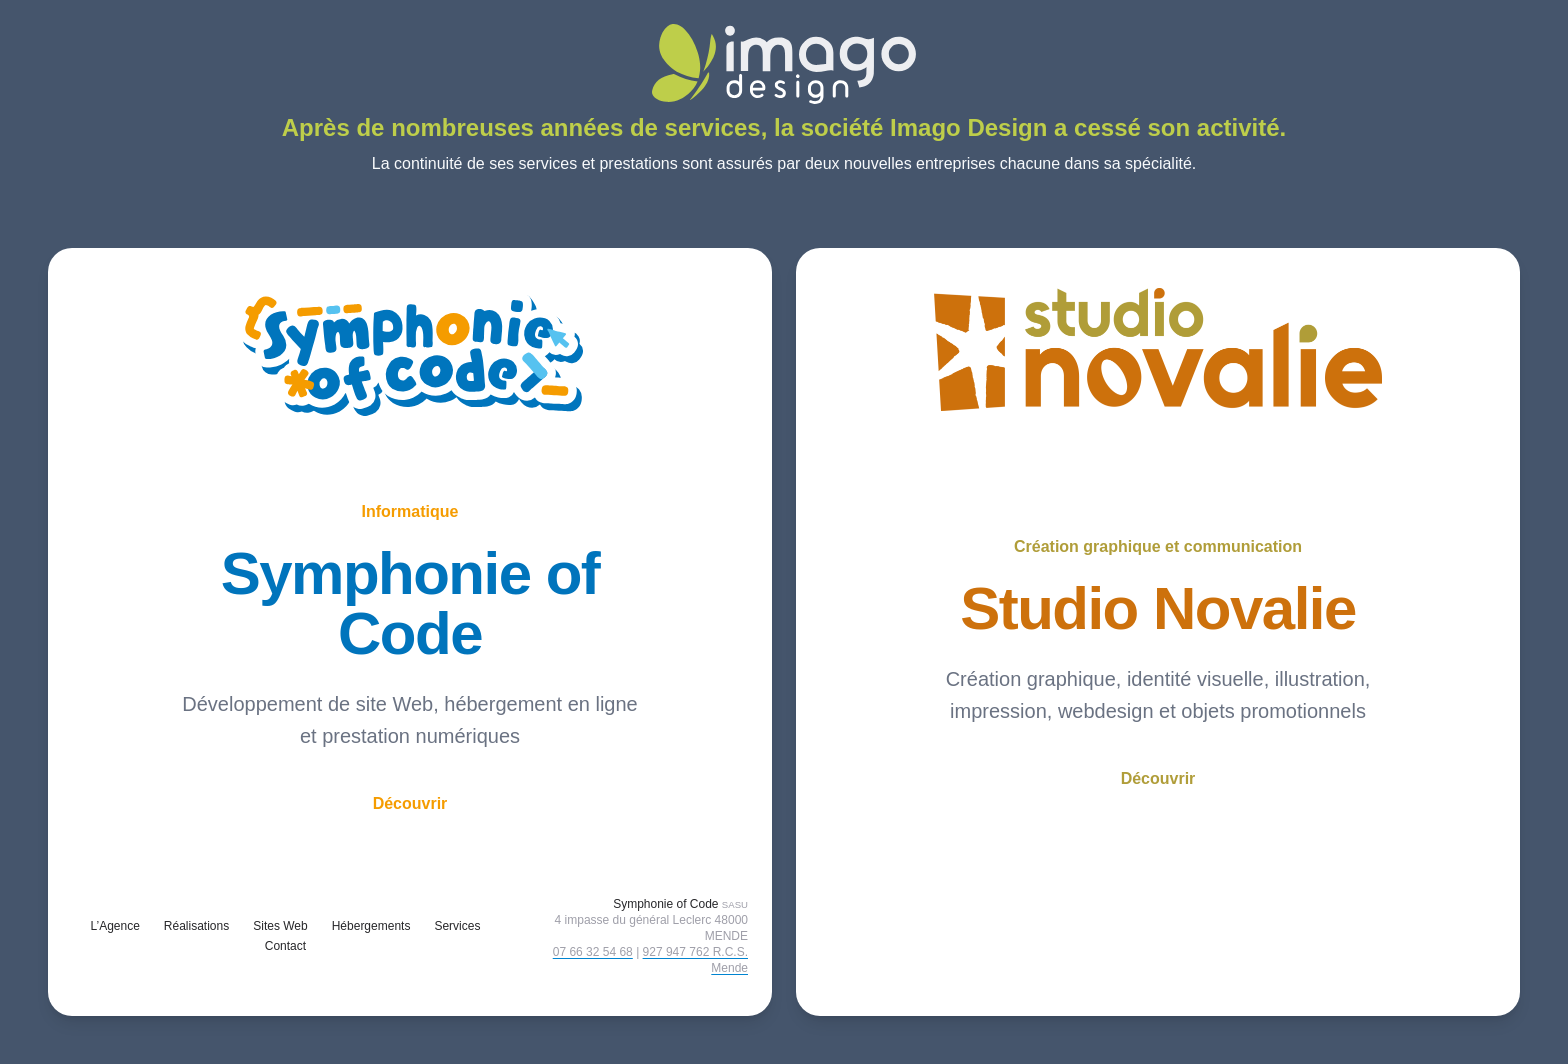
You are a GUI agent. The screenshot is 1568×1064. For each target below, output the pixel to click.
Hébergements (371, 926)
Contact (285, 946)
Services (457, 926)
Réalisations (196, 926)
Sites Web (280, 926)
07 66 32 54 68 (593, 952)
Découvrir (410, 803)
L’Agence (114, 926)
